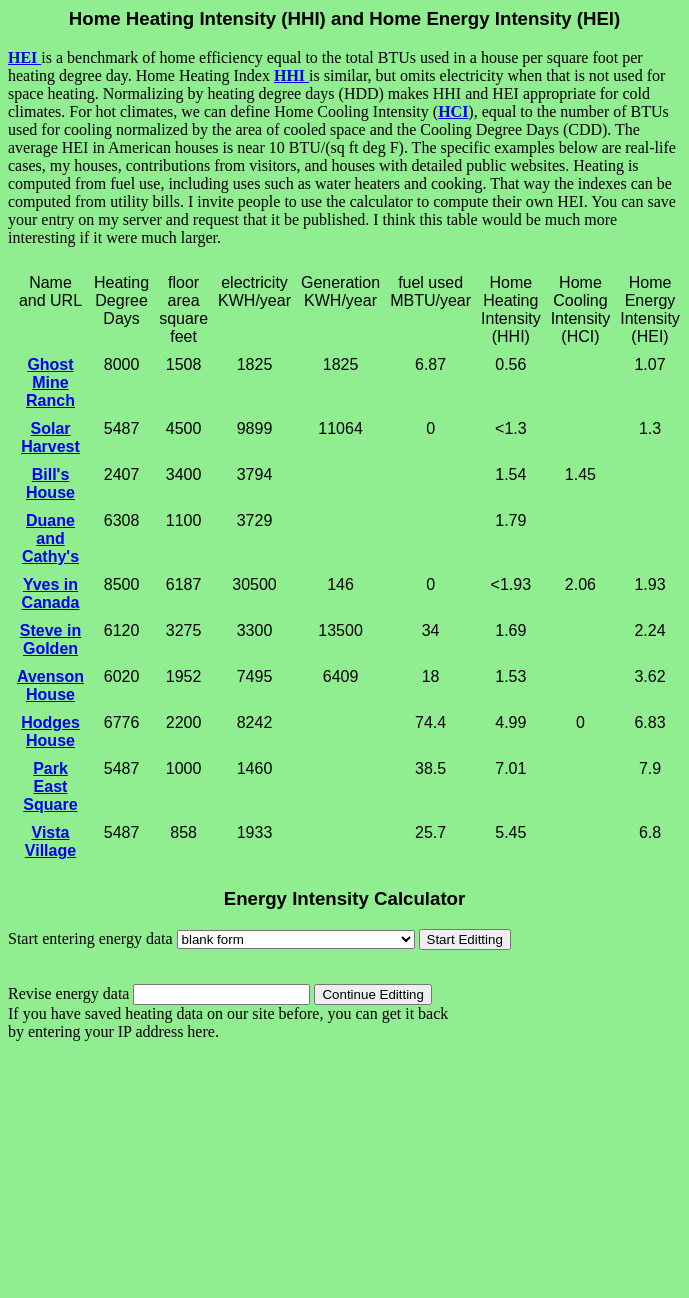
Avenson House (50, 685)
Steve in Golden (50, 639)
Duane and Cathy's (50, 538)
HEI (24, 57)
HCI (453, 111)
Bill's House (50, 483)
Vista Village (50, 841)
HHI (291, 75)
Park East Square (50, 786)
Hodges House (50, 731)
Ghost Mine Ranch (50, 382)
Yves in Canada (51, 593)
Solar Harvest (50, 437)
